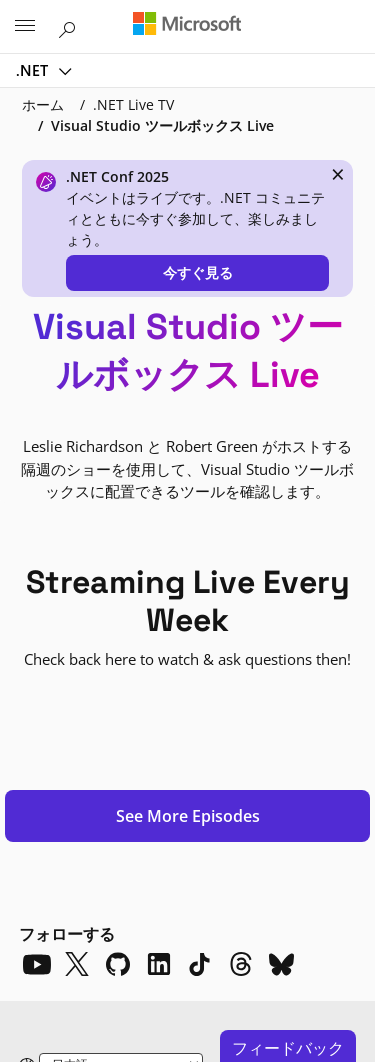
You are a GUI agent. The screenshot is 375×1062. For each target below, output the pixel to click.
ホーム (43, 104)
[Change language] (121, 745)
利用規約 (144, 979)
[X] (77, 645)
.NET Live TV (133, 104)
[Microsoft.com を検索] (70, 26)
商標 (214, 979)
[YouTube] (36, 645)
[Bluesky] (282, 645)
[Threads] (241, 645)
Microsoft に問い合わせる (82, 943)
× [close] (338, 174)
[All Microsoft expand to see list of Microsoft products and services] (25, 27)
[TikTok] (200, 645)
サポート (204, 943)
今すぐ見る (198, 272)
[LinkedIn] (159, 645)
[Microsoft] (187, 25)
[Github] (118, 645)
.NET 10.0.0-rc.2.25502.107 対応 (94, 907)
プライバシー (52, 979)
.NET (34, 70)
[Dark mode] (118, 779)
